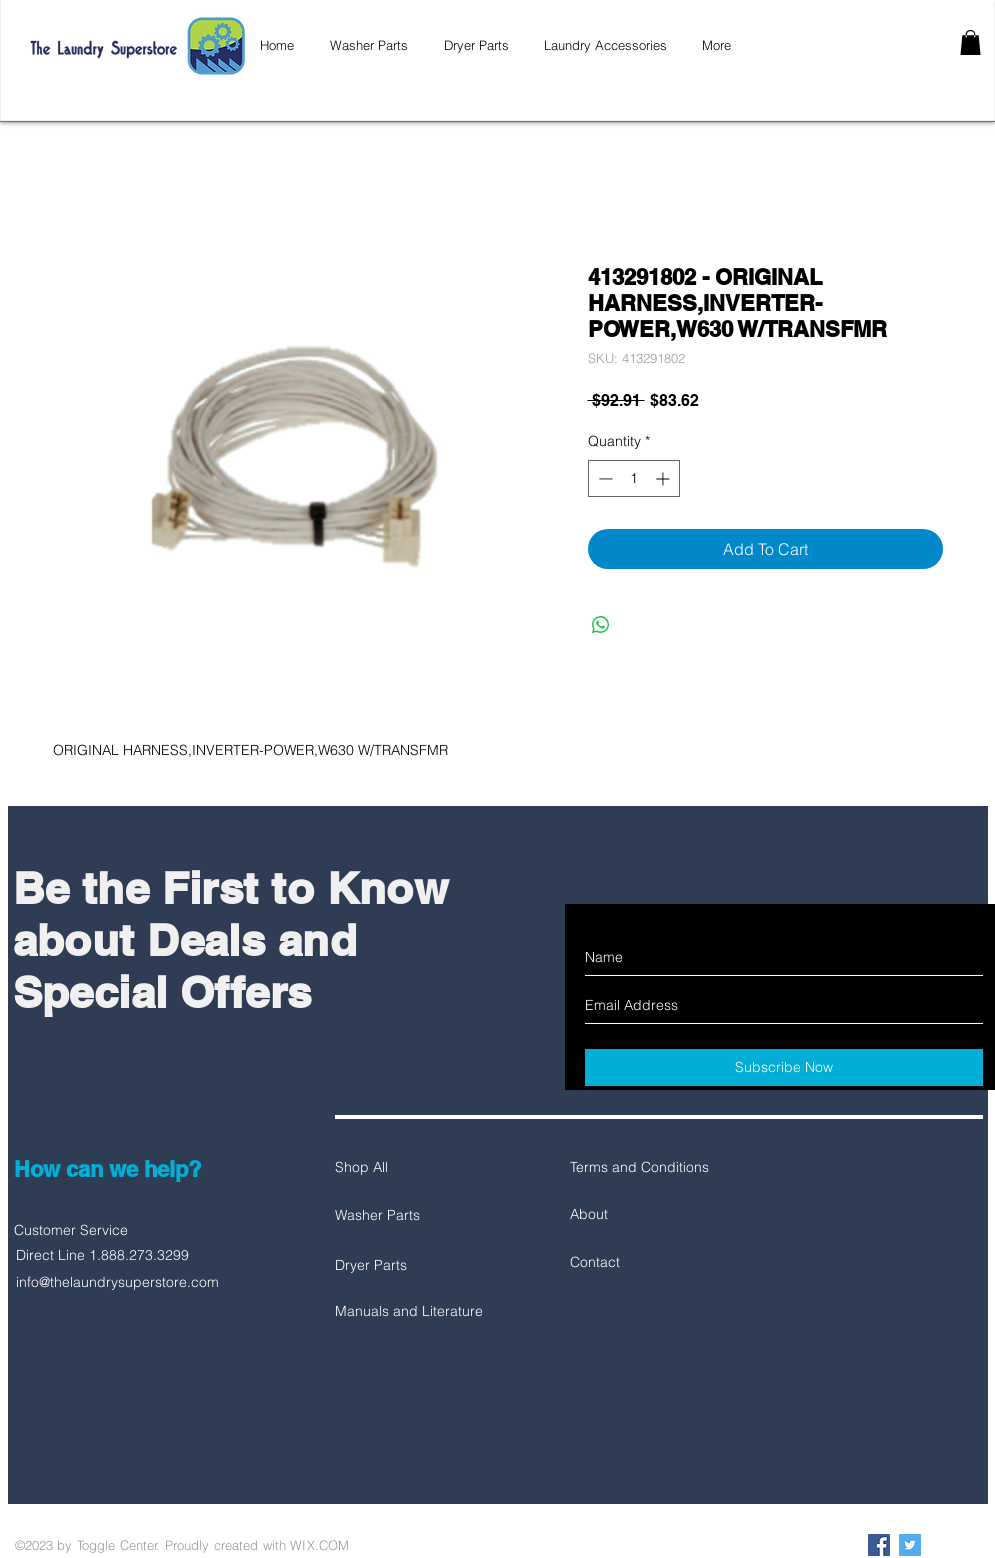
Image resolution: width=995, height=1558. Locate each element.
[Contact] (641, 1263)
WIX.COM (319, 1545)
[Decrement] (603, 478)
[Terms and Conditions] (641, 1168)
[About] (641, 1215)
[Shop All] (406, 1168)
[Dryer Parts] (406, 1266)
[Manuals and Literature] (409, 1312)
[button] (970, 42)
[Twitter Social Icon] (910, 1545)
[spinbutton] (634, 478)
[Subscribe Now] (784, 1067)
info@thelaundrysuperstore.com (117, 1282)
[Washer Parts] (406, 1216)
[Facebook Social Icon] (879, 1545)
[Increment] (664, 478)
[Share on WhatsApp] (601, 625)
